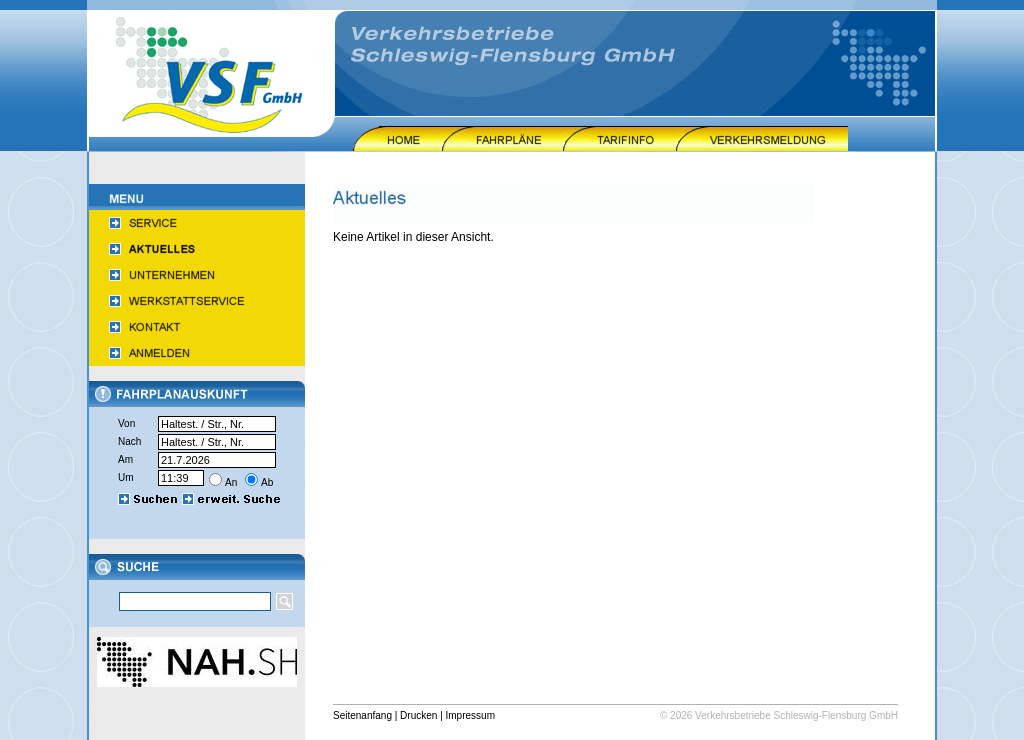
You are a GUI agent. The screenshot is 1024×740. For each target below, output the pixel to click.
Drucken (418, 715)
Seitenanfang (362, 715)
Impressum (470, 715)
